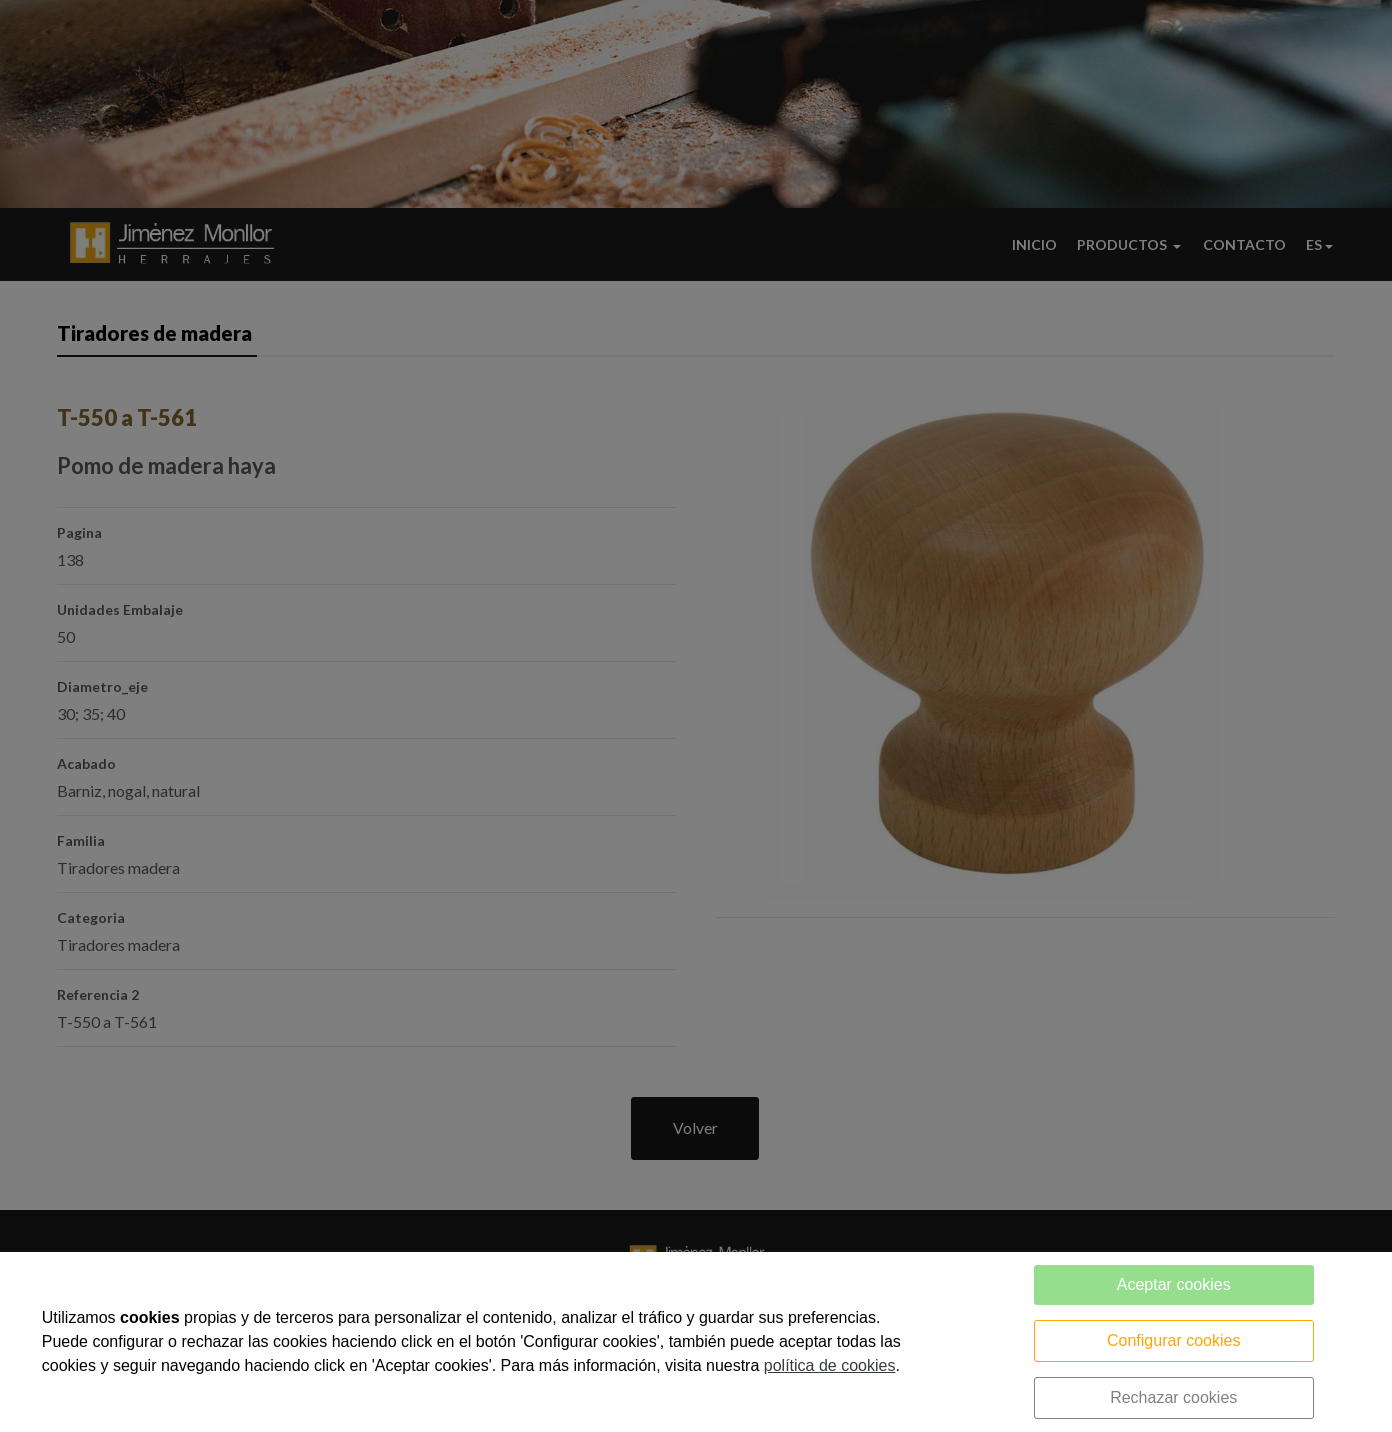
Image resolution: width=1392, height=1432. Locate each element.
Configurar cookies (1173, 1340)
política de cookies (830, 1365)
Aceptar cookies (1174, 1284)
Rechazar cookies (1173, 1397)
